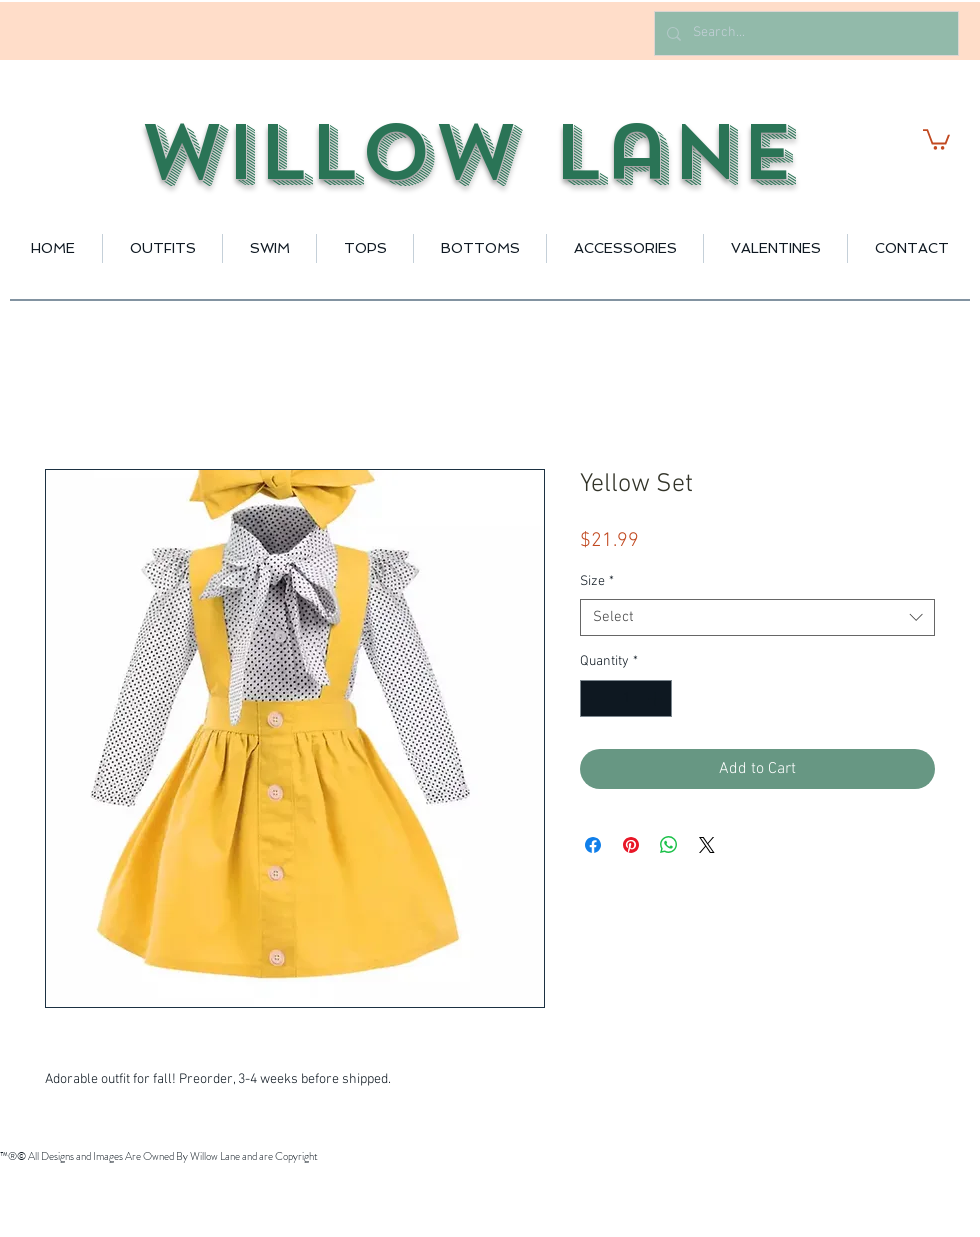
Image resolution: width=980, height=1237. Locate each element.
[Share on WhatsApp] (669, 845)
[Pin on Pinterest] (631, 845)
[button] (936, 138)
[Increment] (656, 698)
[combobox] (757, 618)
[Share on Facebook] (593, 845)
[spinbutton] (626, 698)
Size (597, 581)
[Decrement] (595, 698)
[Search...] (804, 33)
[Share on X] (707, 845)
